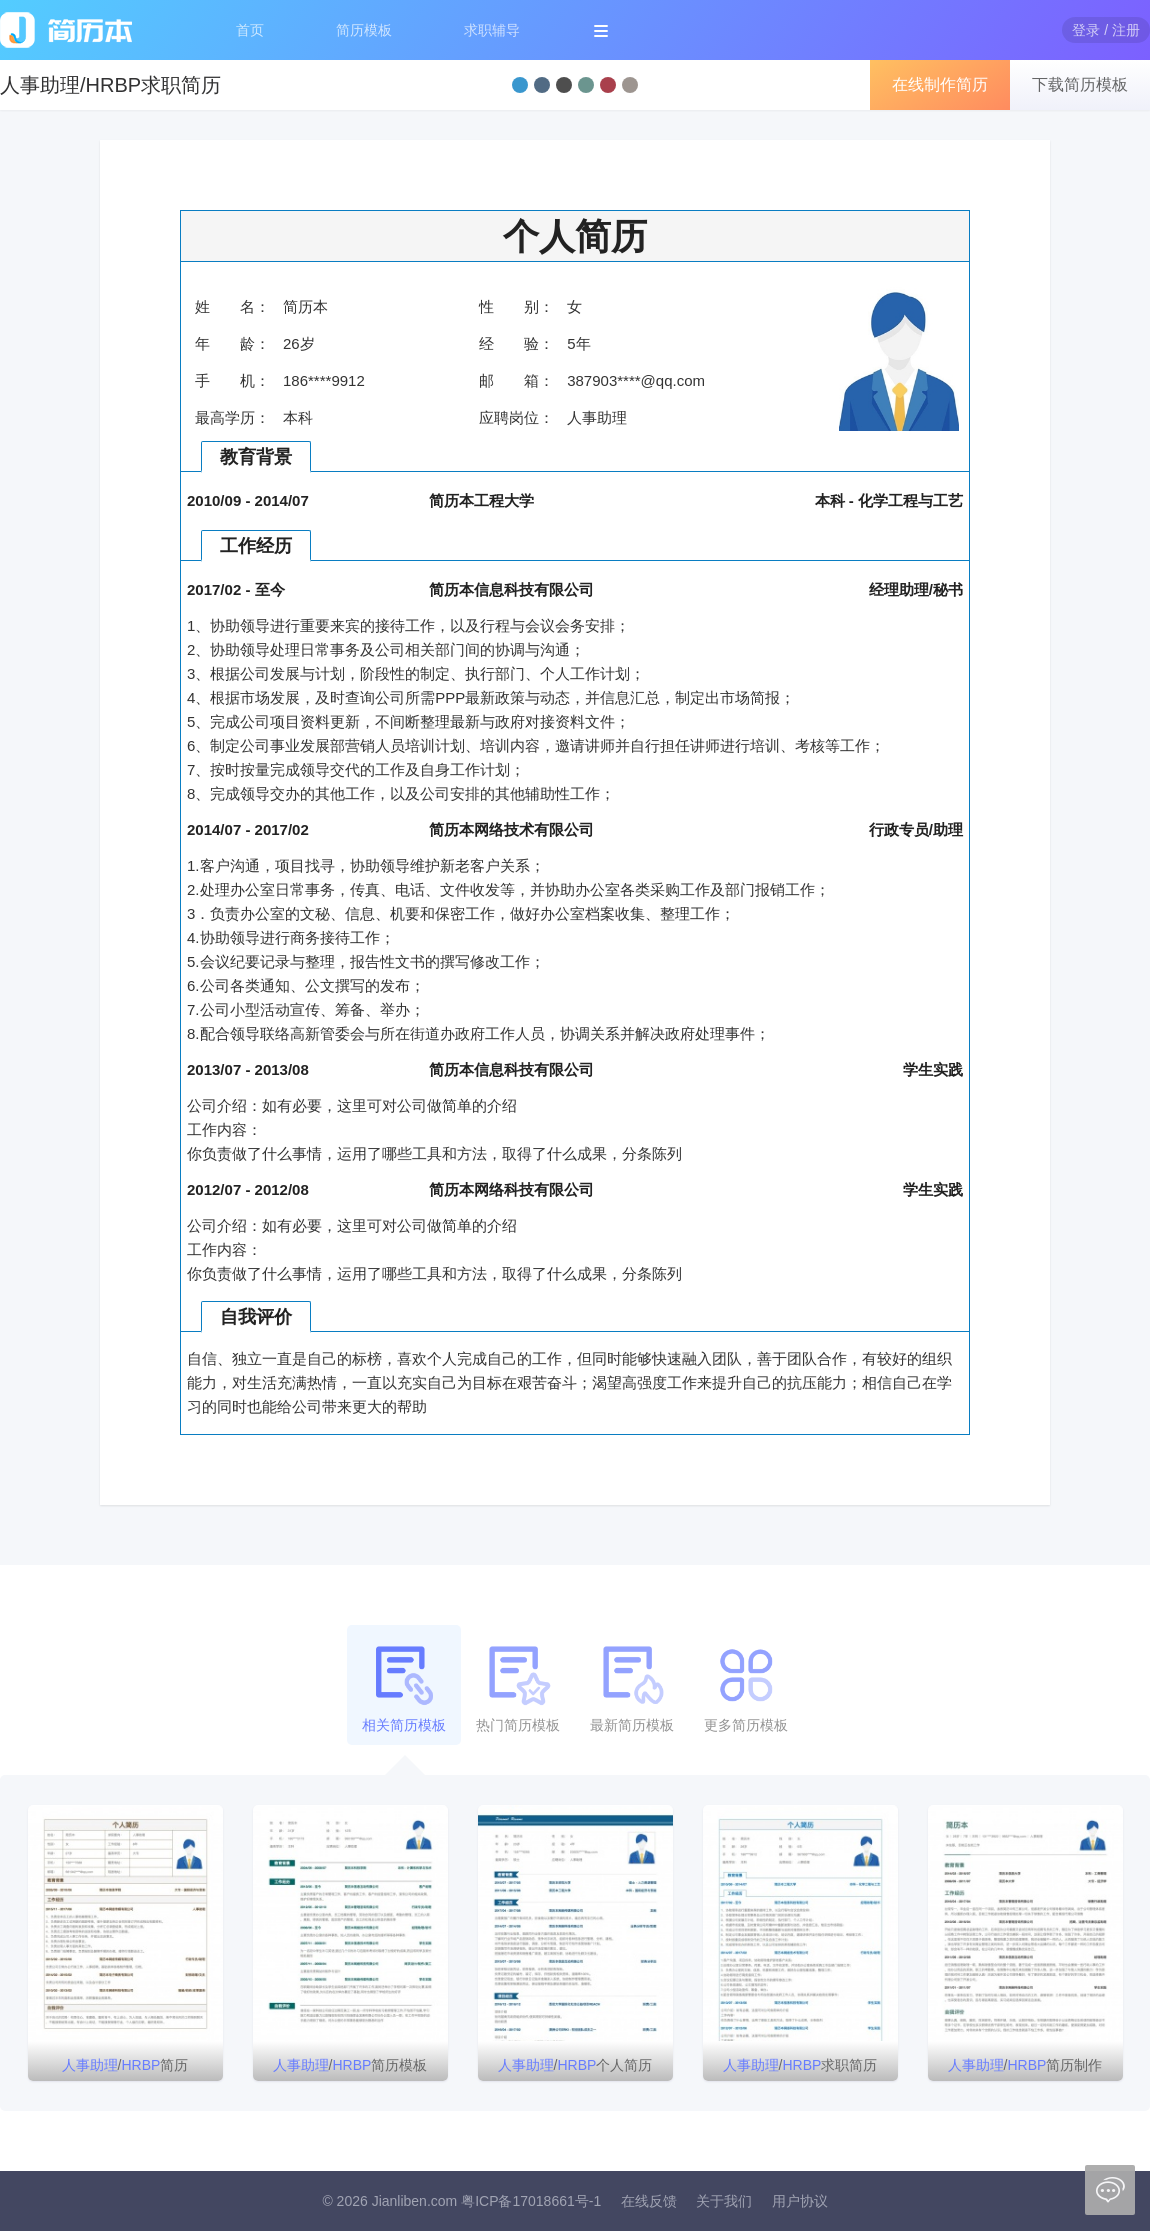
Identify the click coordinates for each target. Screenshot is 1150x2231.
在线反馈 (649, 2201)
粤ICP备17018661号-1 (531, 2201)
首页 (250, 30)
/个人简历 (575, 2065)
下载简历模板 (1080, 84)
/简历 (125, 2065)
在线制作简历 (940, 84)
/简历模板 (350, 2065)
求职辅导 (492, 30)
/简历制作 (1025, 2065)
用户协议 (800, 2201)
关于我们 (724, 2201)
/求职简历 (800, 2065)
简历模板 (364, 30)
